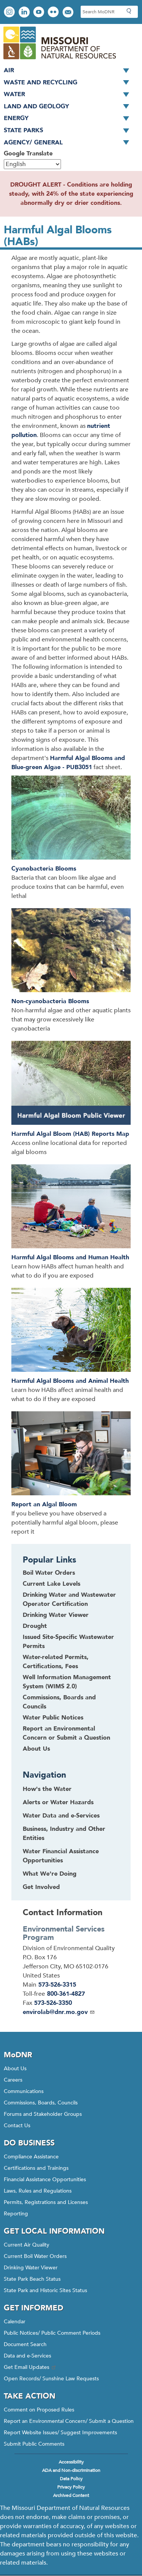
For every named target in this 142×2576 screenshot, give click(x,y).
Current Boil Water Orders (35, 2256)
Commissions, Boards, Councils (41, 2102)
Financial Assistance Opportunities (45, 2179)
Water (69, 95)
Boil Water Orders (49, 1573)
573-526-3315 (57, 1985)
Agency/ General (69, 143)
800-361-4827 (66, 1994)
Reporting (16, 2213)
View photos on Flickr (54, 12)
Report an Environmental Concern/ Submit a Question (69, 2421)
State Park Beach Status (32, 2279)
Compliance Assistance (31, 2156)
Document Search (25, 2344)
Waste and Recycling (69, 83)
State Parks (69, 131)
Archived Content (71, 2495)
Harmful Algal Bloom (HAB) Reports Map (70, 1134)
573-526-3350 (53, 2003)
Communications (24, 2091)
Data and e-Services (27, 2355)
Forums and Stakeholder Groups (43, 2114)
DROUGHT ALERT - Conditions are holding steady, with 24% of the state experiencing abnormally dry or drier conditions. (71, 193)
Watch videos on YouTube (39, 12)
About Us (36, 1749)
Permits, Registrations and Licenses (46, 2202)
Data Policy (71, 2478)
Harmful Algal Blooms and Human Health (70, 1257)
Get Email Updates (30, 2367)
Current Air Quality (26, 2244)
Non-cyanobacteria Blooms (50, 1001)
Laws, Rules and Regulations (38, 2190)
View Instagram (10, 12)
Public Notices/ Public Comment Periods (52, 2333)
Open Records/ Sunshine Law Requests (51, 2378)
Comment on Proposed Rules (39, 2409)
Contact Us (17, 2125)
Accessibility (71, 2462)
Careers (13, 2080)
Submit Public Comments (34, 2444)
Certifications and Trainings (36, 2168)
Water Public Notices (53, 1717)
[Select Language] (32, 164)
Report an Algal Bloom (44, 1504)
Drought (35, 1626)
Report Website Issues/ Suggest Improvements (60, 2432)
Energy (69, 118)
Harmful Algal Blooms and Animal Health (70, 1381)
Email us (68, 12)
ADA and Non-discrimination (71, 2470)
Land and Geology (69, 107)
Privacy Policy (71, 2487)
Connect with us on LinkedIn (25, 12)
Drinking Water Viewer (56, 1615)
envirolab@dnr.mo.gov (59, 2012)
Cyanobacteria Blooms (43, 868)
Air (69, 71)
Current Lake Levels (51, 1584)
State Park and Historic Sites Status (45, 2290)
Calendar (14, 2321)
